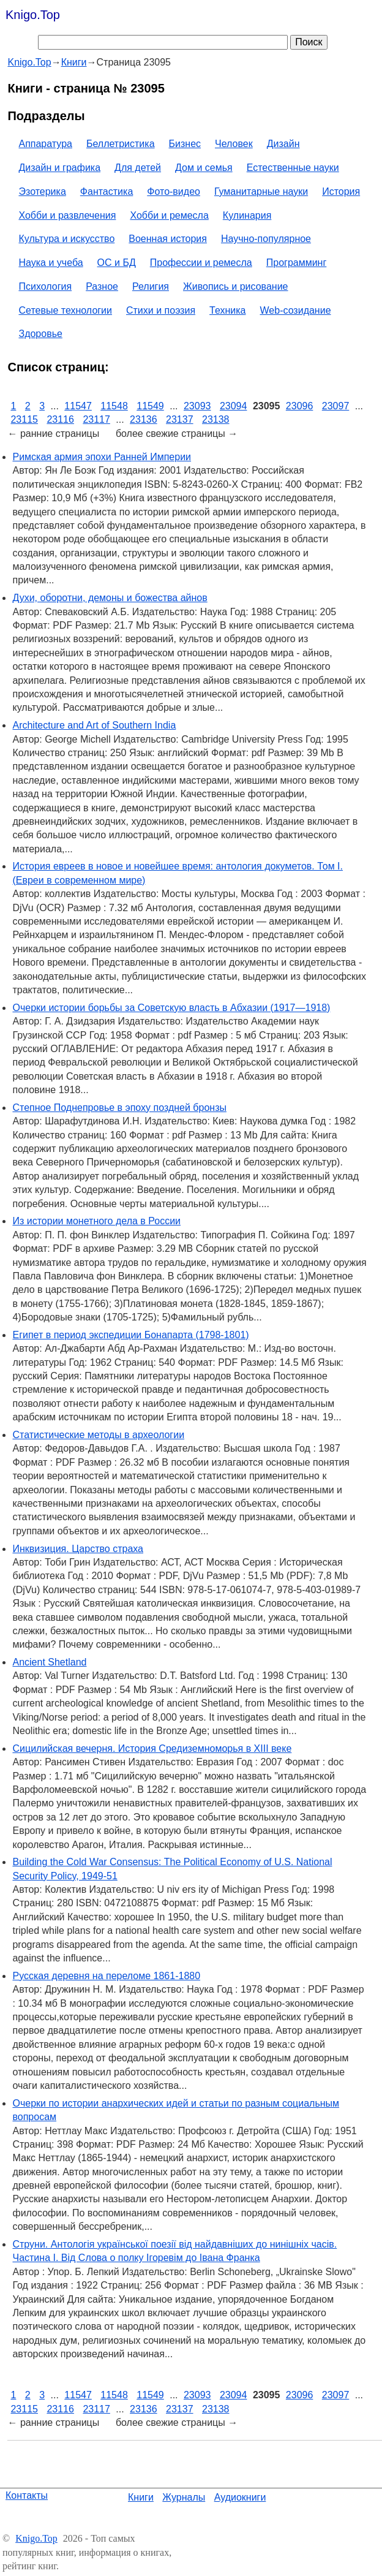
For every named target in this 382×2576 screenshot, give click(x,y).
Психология (45, 286)
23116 (60, 419)
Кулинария (247, 215)
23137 (179, 419)
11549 (150, 406)
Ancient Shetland (49, 1662)
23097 (336, 406)
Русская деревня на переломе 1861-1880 (106, 1976)
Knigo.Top (33, 14)
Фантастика (106, 191)
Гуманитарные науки (261, 191)
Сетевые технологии (65, 310)
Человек (234, 143)
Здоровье (40, 333)
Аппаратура (45, 143)
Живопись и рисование (235, 286)
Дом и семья (204, 167)
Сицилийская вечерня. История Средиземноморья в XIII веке (151, 1748)
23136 (143, 419)
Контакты (27, 2495)
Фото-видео (173, 191)
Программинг (296, 262)
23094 (233, 406)
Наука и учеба (50, 262)
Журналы (183, 2497)
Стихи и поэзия (160, 310)
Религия (150, 286)
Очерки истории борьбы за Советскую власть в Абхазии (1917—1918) (171, 1007)
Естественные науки (293, 167)
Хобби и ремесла (169, 215)
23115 (24, 419)
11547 (78, 406)
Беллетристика (120, 143)
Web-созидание (295, 310)
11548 (114, 406)
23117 (96, 419)
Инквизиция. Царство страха (77, 1549)
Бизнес (185, 143)
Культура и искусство (66, 238)
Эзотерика (42, 191)
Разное (102, 286)
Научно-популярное (266, 238)
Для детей (137, 167)
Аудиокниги (240, 2497)
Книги (141, 2497)
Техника (227, 310)
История (341, 191)
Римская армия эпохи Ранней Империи (101, 457)
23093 (197, 406)
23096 (299, 406)
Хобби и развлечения (67, 215)
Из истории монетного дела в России (96, 1221)
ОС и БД (116, 262)
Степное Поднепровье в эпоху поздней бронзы (119, 1107)
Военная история (168, 238)
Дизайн (283, 143)
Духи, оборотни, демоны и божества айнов (109, 598)
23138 (216, 419)
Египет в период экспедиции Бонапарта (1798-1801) (130, 1335)
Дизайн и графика (59, 167)
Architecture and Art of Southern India (94, 725)
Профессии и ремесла (201, 262)
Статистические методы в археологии (98, 1435)
